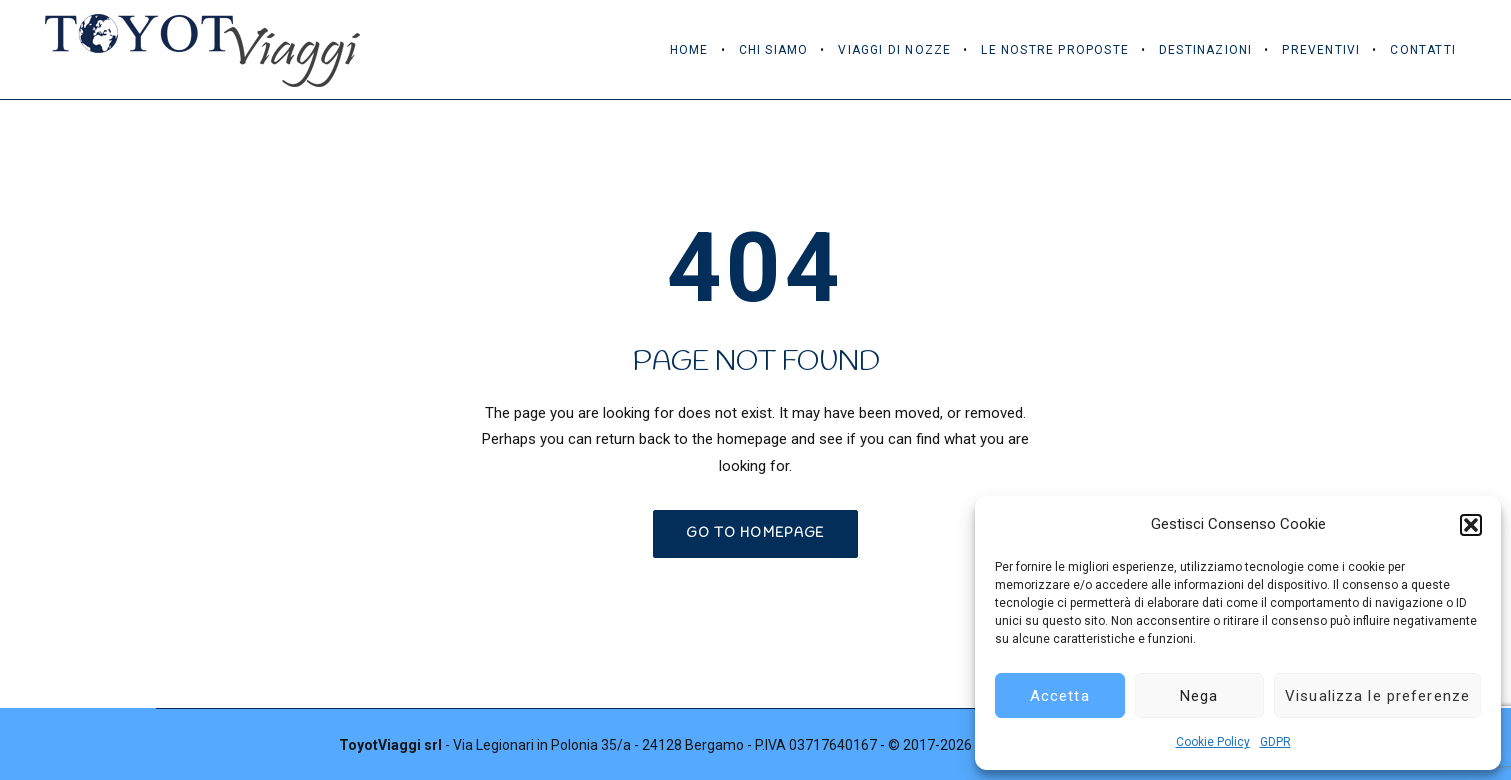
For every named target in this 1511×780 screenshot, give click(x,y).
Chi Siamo (774, 50)
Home (689, 50)
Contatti (1423, 50)
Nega (1199, 696)
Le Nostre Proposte (1055, 50)
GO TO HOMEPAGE (755, 533)
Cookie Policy (1213, 742)
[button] (1471, 525)
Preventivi (1321, 50)
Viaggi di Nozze (894, 50)
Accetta (1060, 696)
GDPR (1275, 742)
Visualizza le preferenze (1377, 696)
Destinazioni (1205, 50)
